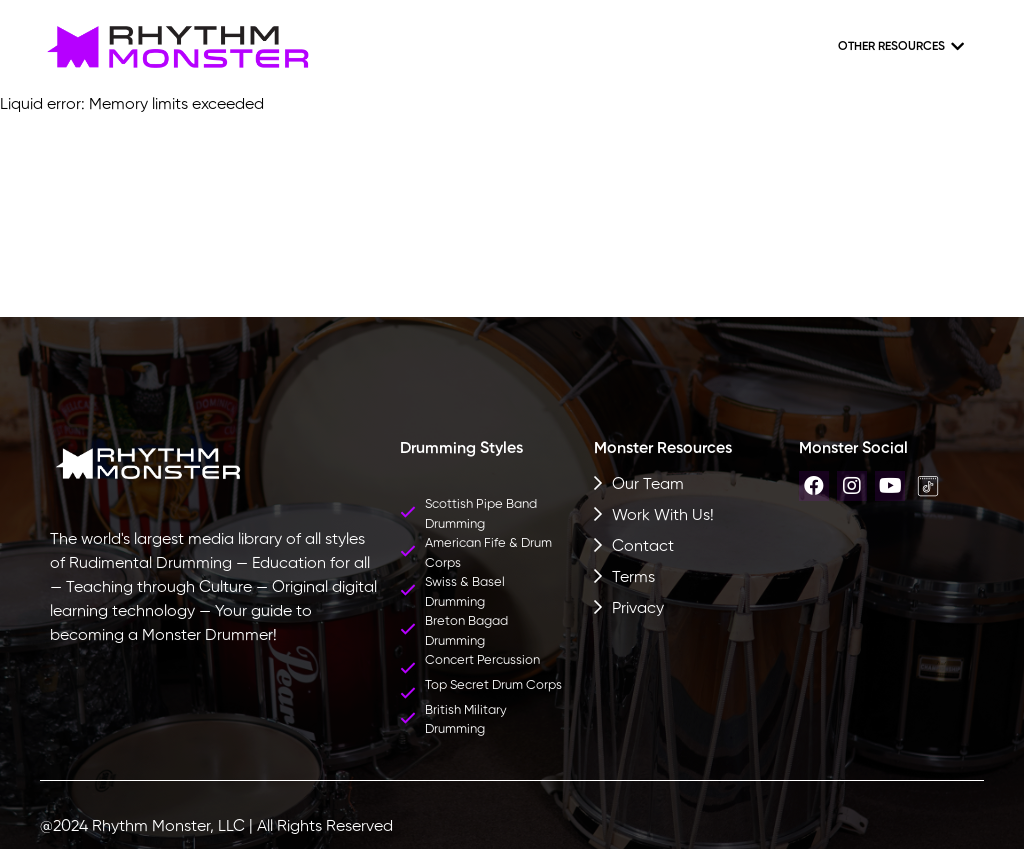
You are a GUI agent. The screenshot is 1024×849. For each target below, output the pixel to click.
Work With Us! (663, 516)
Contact (643, 547)
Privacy (638, 609)
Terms (633, 578)
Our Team (648, 485)
